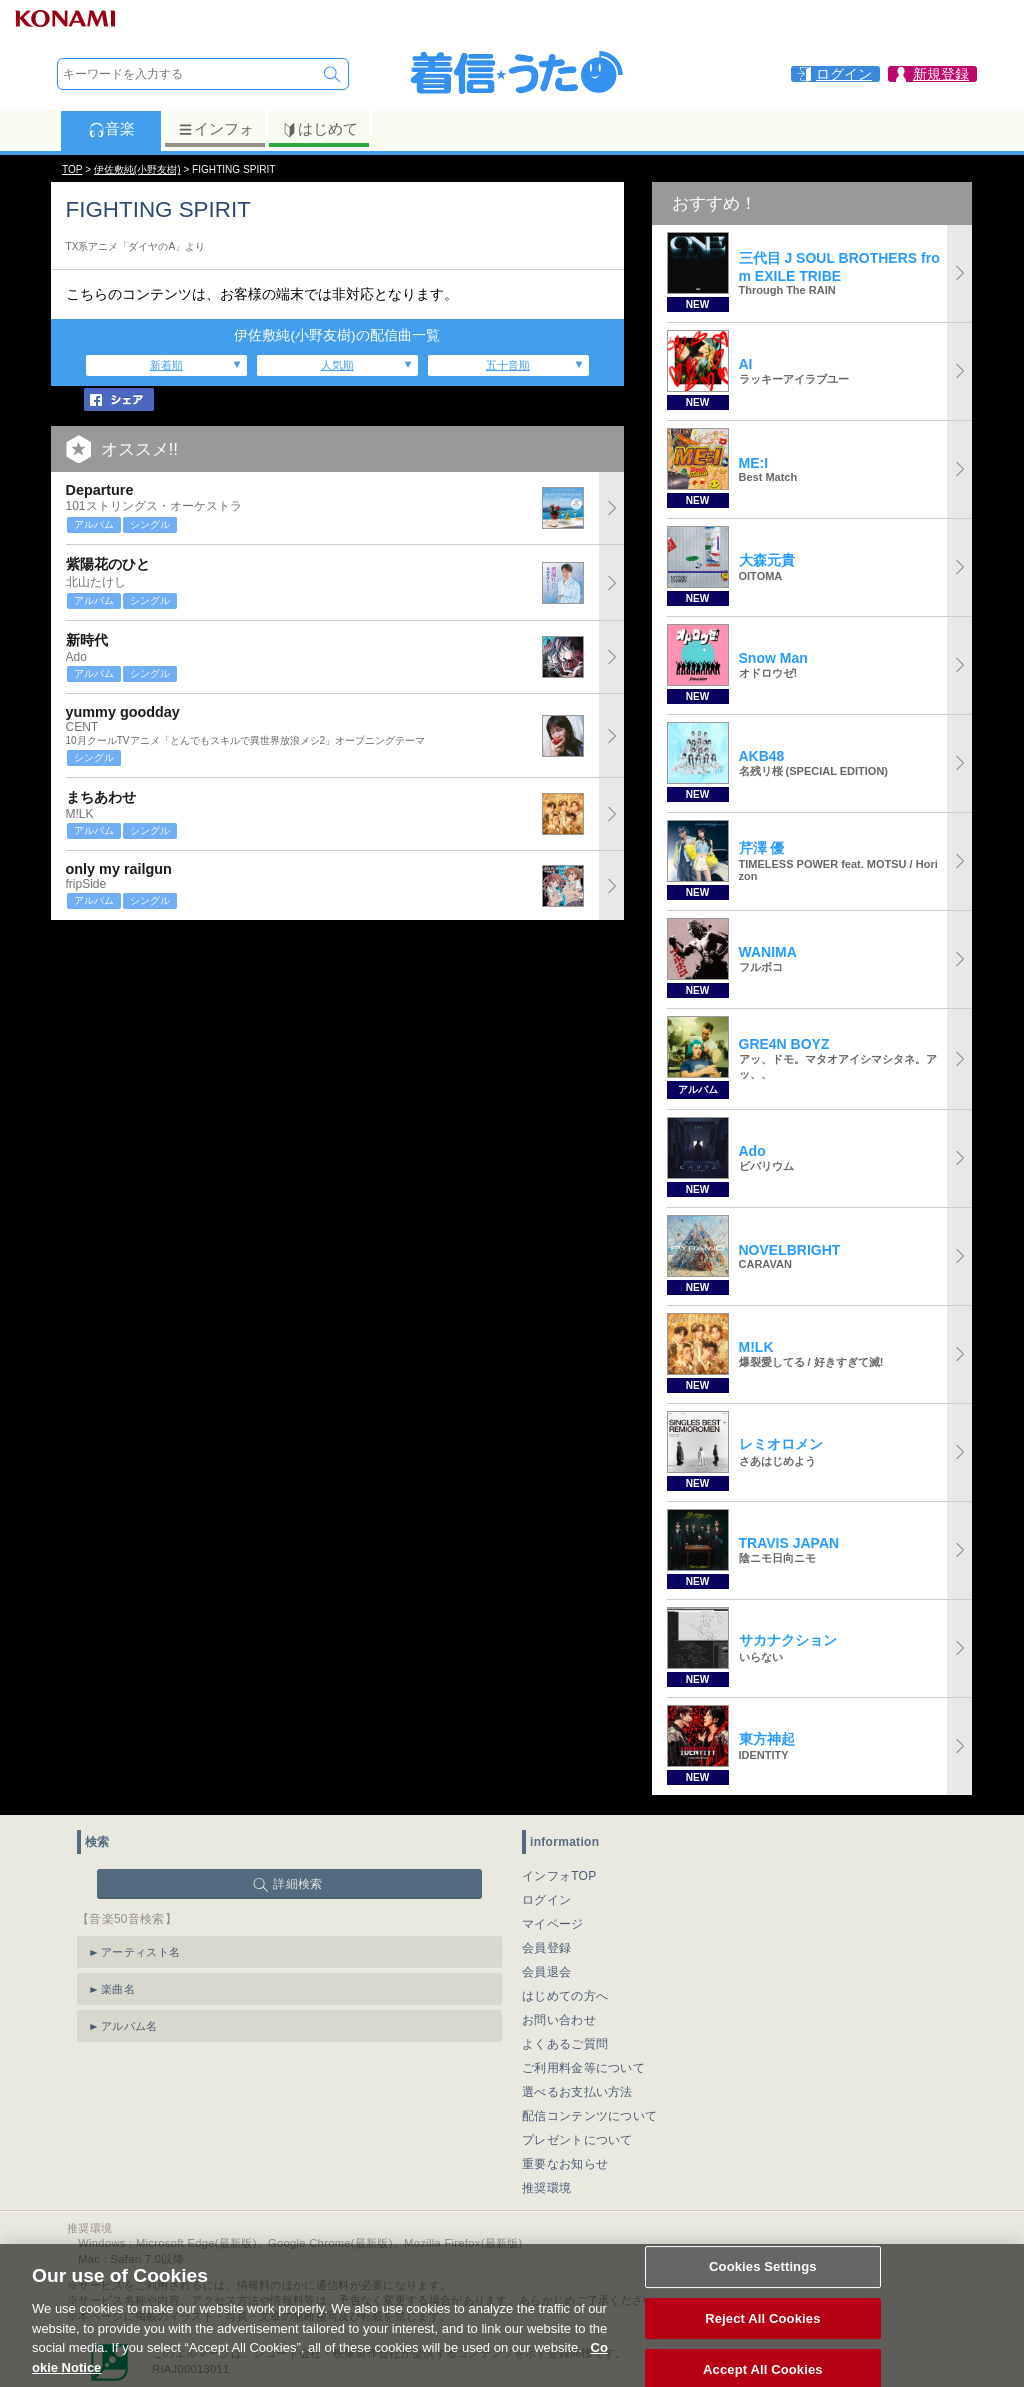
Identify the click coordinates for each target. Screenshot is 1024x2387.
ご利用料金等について (583, 2068)
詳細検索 (297, 1884)
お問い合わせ (559, 2020)
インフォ (215, 129)
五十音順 (508, 365)
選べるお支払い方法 (577, 2092)
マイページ (553, 1924)
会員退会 (546, 1972)
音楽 (111, 129)
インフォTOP (559, 1876)
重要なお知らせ (565, 2164)
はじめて (319, 129)
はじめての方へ (565, 1996)
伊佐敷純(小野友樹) (137, 169)
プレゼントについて (577, 2140)
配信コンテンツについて (589, 2116)
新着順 (166, 365)
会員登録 (546, 1948)
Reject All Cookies (762, 2338)
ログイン (546, 1900)
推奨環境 (546, 2188)
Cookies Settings (763, 2287)
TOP (72, 169)
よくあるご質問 (565, 2044)
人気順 (337, 365)
